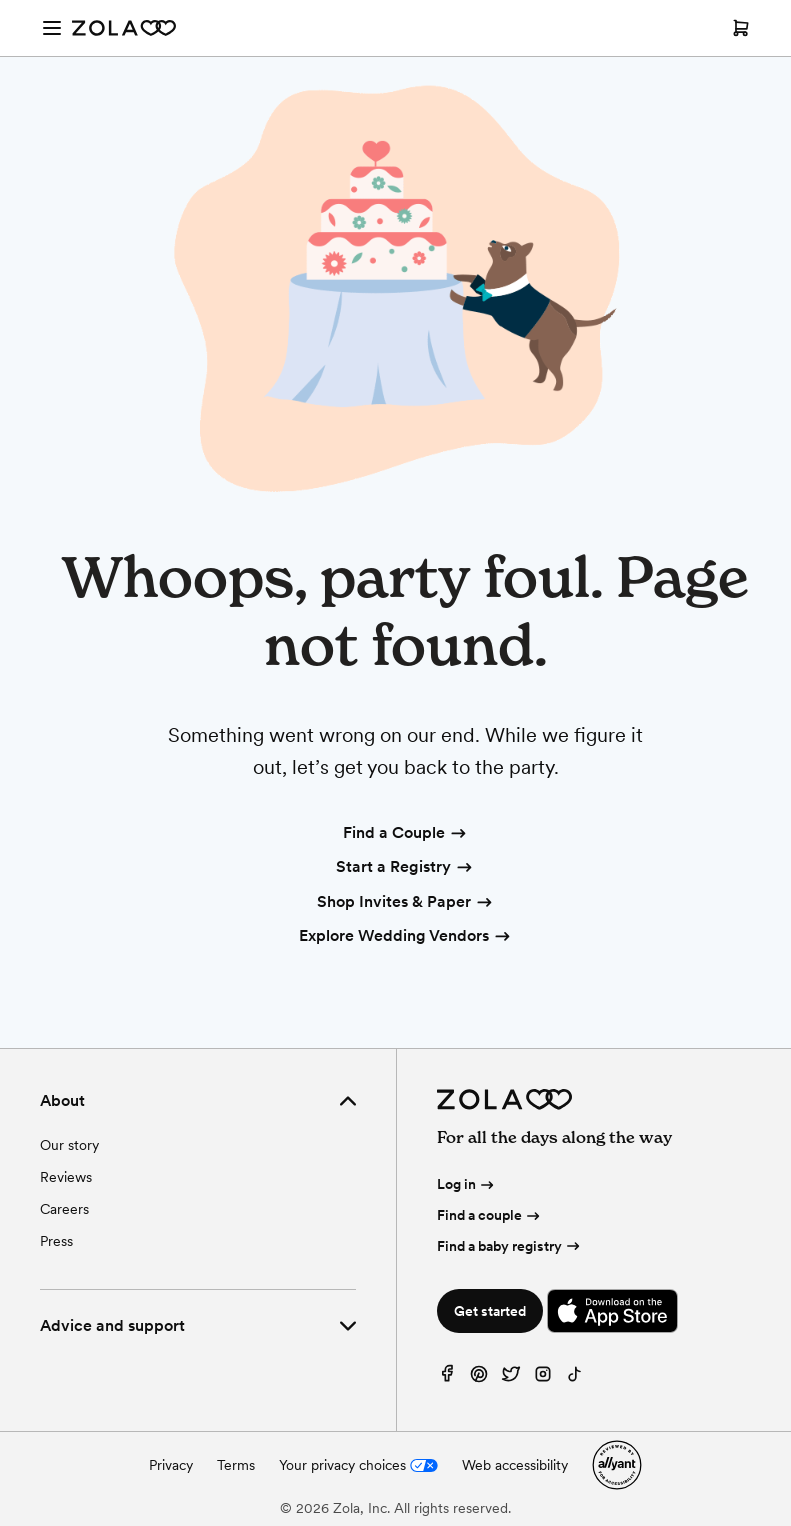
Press (56, 1241)
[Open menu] (52, 28)
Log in (467, 1184)
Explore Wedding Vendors (406, 937)
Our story (69, 1145)
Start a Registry (405, 868)
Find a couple (490, 1215)
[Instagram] (543, 1378)
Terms (236, 1465)
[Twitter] (511, 1378)
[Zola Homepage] (124, 28)
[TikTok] (575, 1378)
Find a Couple (406, 834)
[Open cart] (741, 28)
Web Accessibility (0, 0)
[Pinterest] (479, 1378)
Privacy (171, 1465)
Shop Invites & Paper (406, 903)
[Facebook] (447, 1378)
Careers (64, 1209)
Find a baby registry (510, 1246)
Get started (490, 1311)
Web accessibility (515, 1465)
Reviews (66, 1177)
